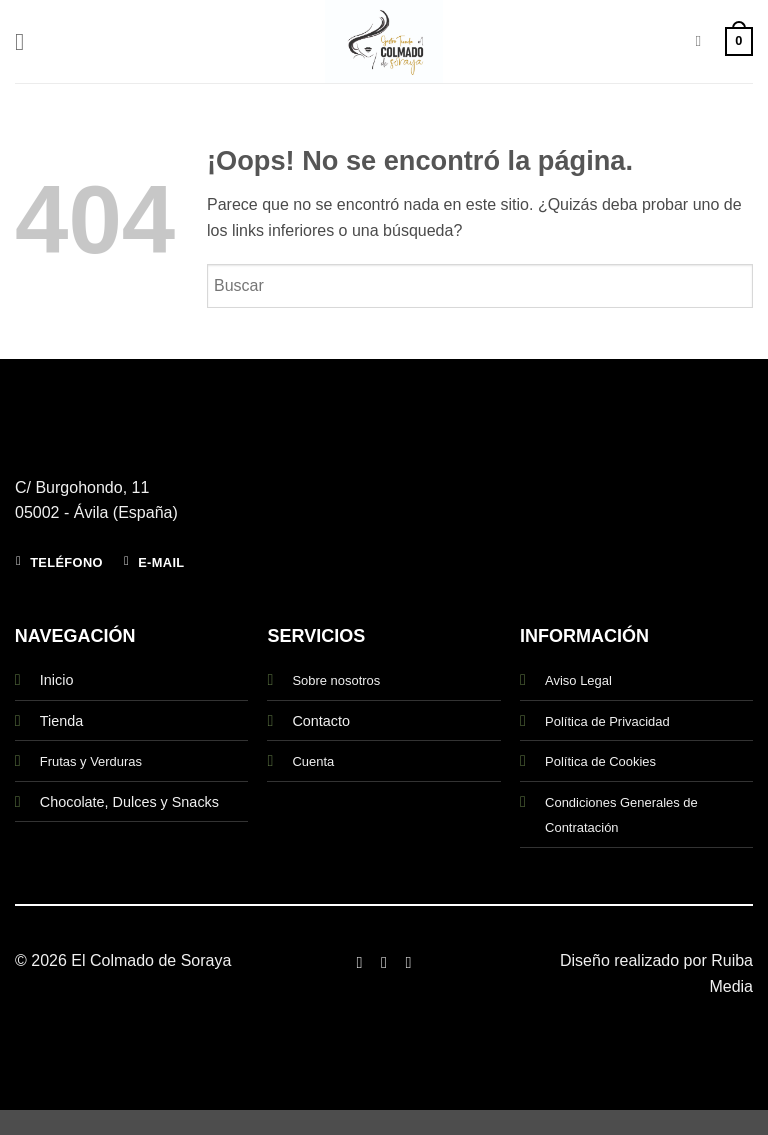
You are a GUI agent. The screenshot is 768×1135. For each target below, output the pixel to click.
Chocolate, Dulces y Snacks (129, 802)
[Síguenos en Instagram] (384, 962)
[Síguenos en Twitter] (408, 962)
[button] (27, 41)
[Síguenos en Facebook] (359, 962)
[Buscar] (702, 41)
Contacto (321, 721)
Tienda (61, 721)
